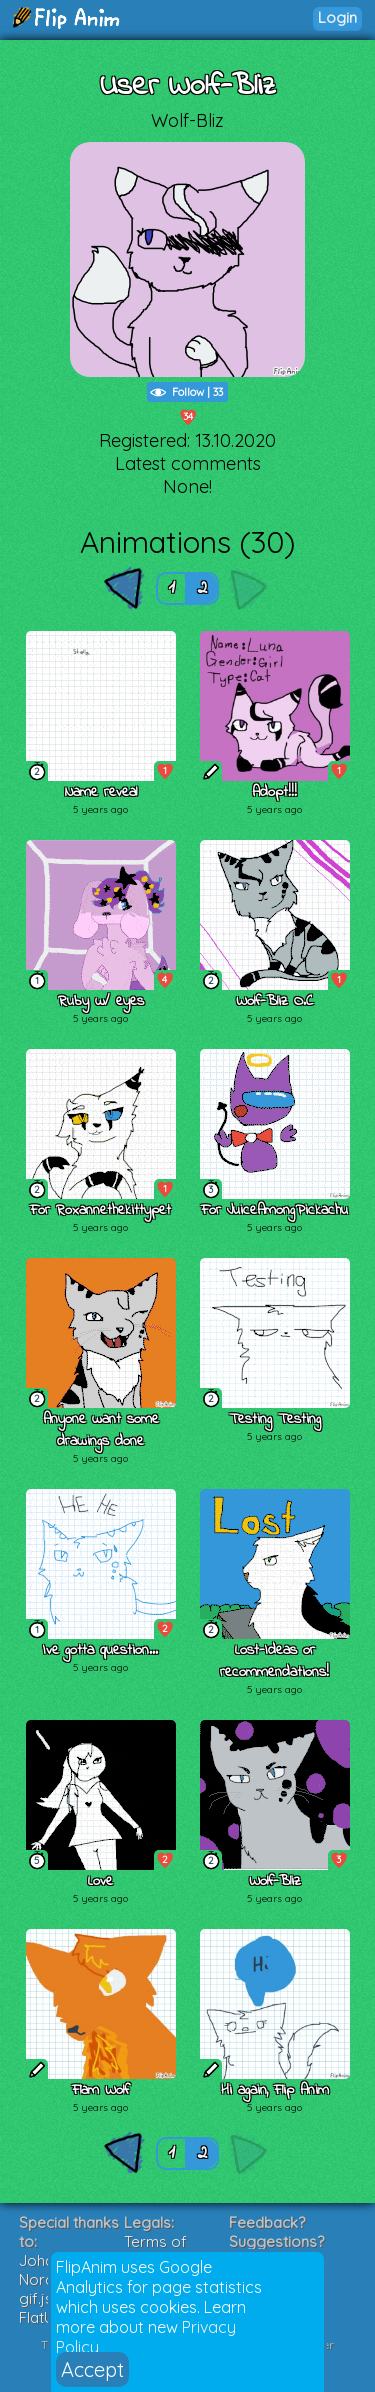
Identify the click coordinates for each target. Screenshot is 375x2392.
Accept (92, 2369)
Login (337, 17)
